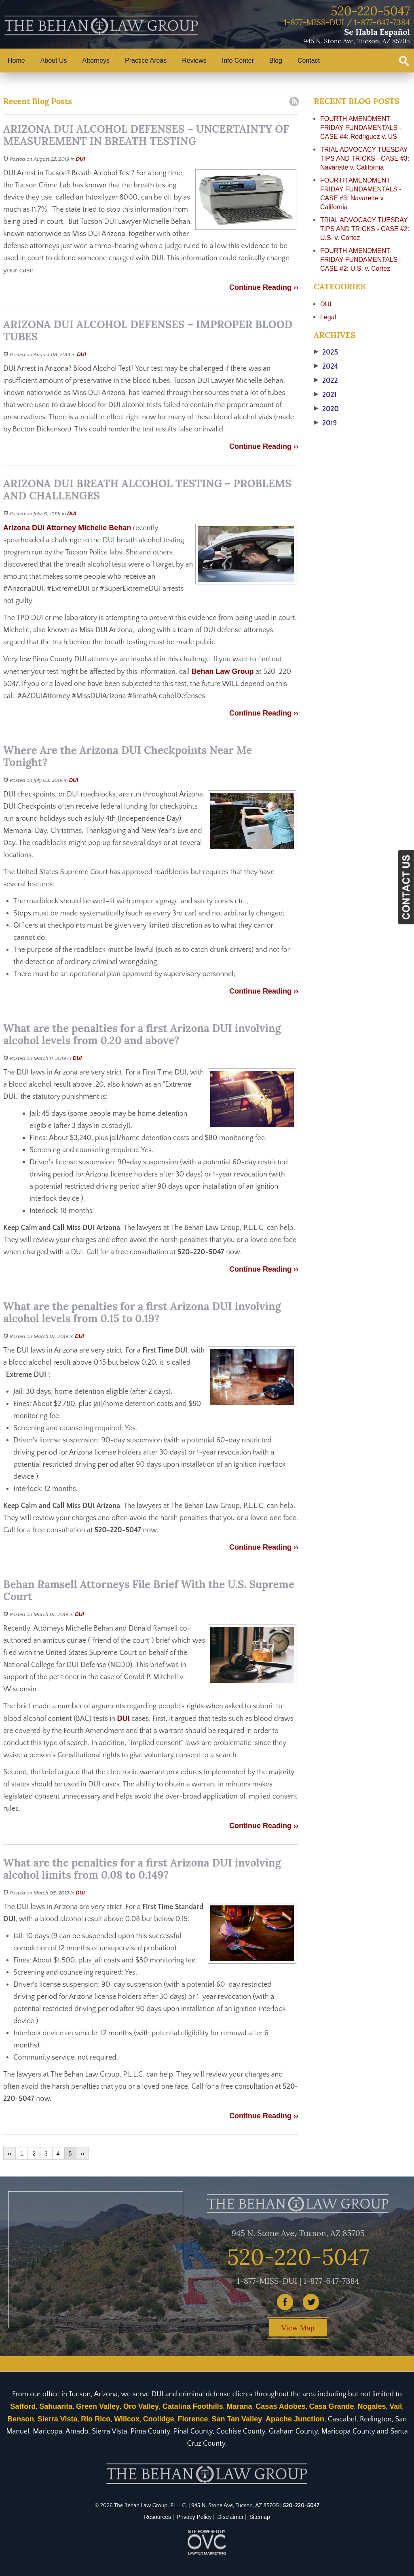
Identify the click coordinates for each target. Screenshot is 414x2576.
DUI (80, 159)
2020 (326, 409)
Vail (395, 2406)
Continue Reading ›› (263, 287)
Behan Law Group (223, 671)
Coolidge (158, 2419)
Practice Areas (146, 60)
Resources (157, 2517)
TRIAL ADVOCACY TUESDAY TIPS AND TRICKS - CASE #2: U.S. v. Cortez (364, 229)
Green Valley (98, 2406)
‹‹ (9, 2153)
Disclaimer (231, 2517)
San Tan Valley (236, 2419)
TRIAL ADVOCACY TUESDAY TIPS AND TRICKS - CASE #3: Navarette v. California (364, 158)
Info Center (238, 60)
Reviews (194, 60)
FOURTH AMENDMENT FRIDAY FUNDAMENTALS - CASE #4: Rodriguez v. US (360, 127)
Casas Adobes (280, 2406)
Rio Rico (95, 2419)
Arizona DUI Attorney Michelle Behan (67, 528)
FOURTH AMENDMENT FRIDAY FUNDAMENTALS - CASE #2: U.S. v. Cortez (360, 259)
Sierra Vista (58, 2419)
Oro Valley (141, 2406)
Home (16, 60)
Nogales (371, 2406)
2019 (325, 423)
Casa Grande (331, 2406)
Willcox (126, 2419)
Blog (275, 60)
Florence (193, 2419)
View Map (298, 2327)
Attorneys (96, 60)
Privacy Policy (194, 2517)
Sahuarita (55, 2406)
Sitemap (259, 2517)
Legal (328, 317)
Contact (309, 60)
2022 (326, 381)
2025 (326, 352)
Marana (239, 2406)
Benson (20, 2419)
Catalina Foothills (193, 2406)
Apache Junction (295, 2419)
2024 (326, 367)
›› (82, 2153)
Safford (23, 2406)
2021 (325, 395)
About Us (53, 60)
